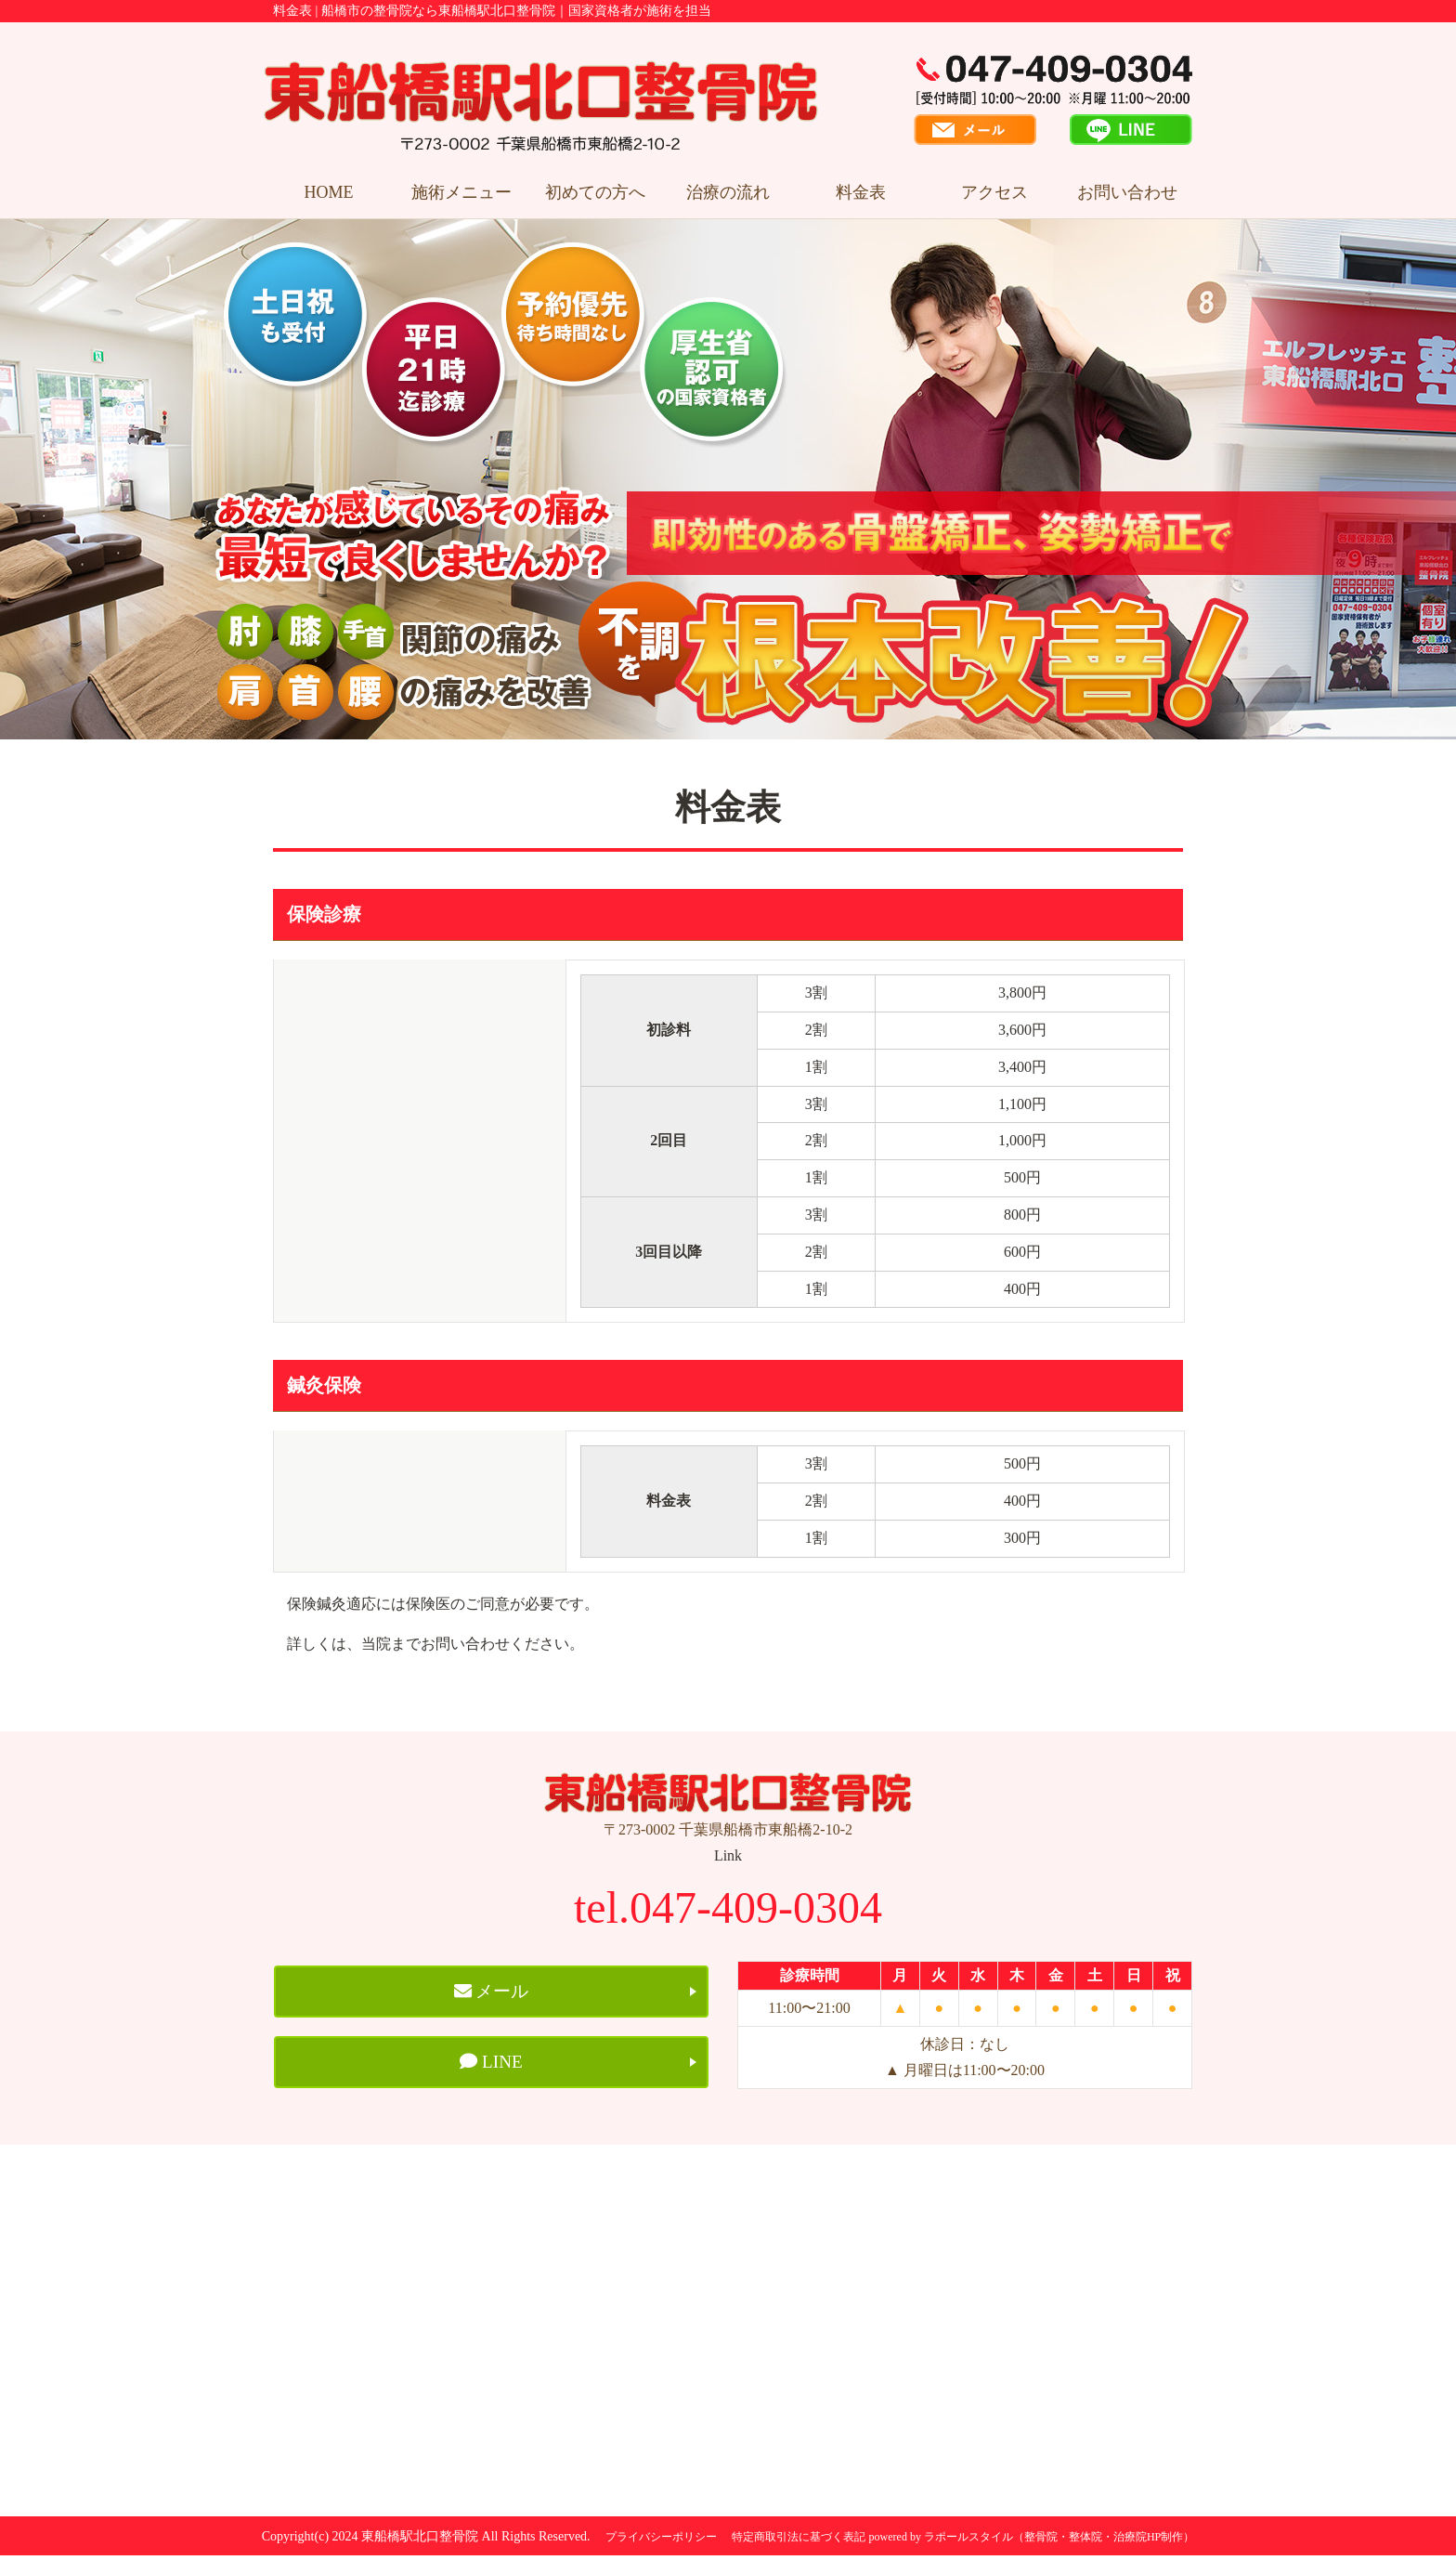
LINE (492, 2066)
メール (491, 1992)
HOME (329, 192)
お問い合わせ (1127, 192)
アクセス (994, 192)
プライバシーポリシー (661, 2541)
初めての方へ (595, 192)
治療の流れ (728, 192)
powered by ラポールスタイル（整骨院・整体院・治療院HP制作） (1032, 2541)
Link (728, 1855)
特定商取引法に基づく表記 (798, 2541)
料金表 (861, 192)
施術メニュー (461, 192)
